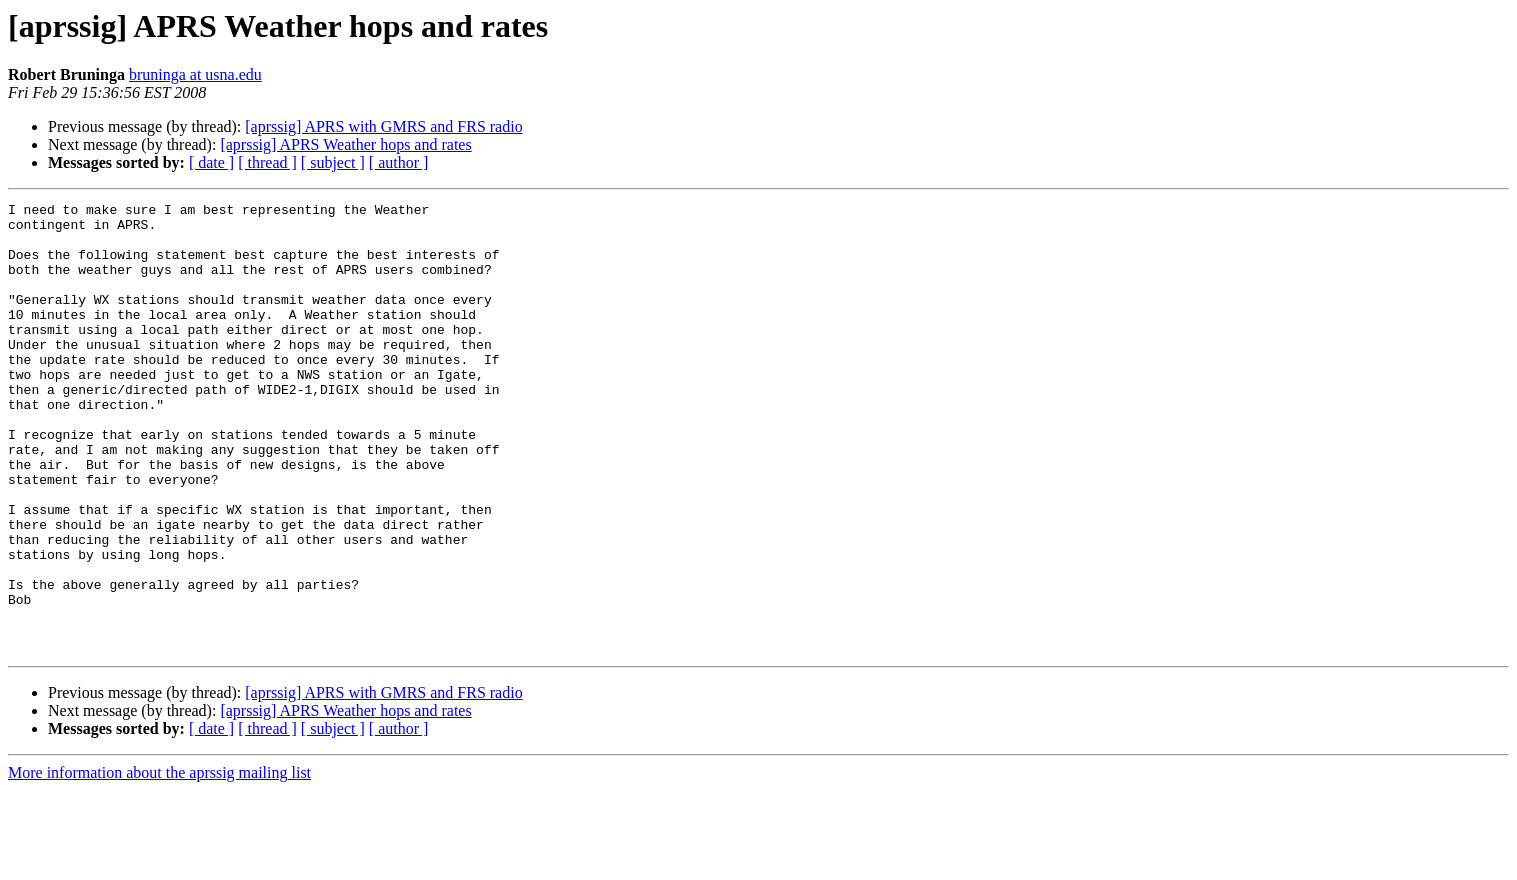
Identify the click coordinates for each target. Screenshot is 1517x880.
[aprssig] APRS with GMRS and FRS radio (383, 126)
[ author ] (399, 162)
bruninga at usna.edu (195, 74)
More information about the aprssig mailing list (159, 862)
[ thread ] (267, 162)
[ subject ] (333, 162)
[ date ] (211, 162)
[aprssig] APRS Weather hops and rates (345, 144)
